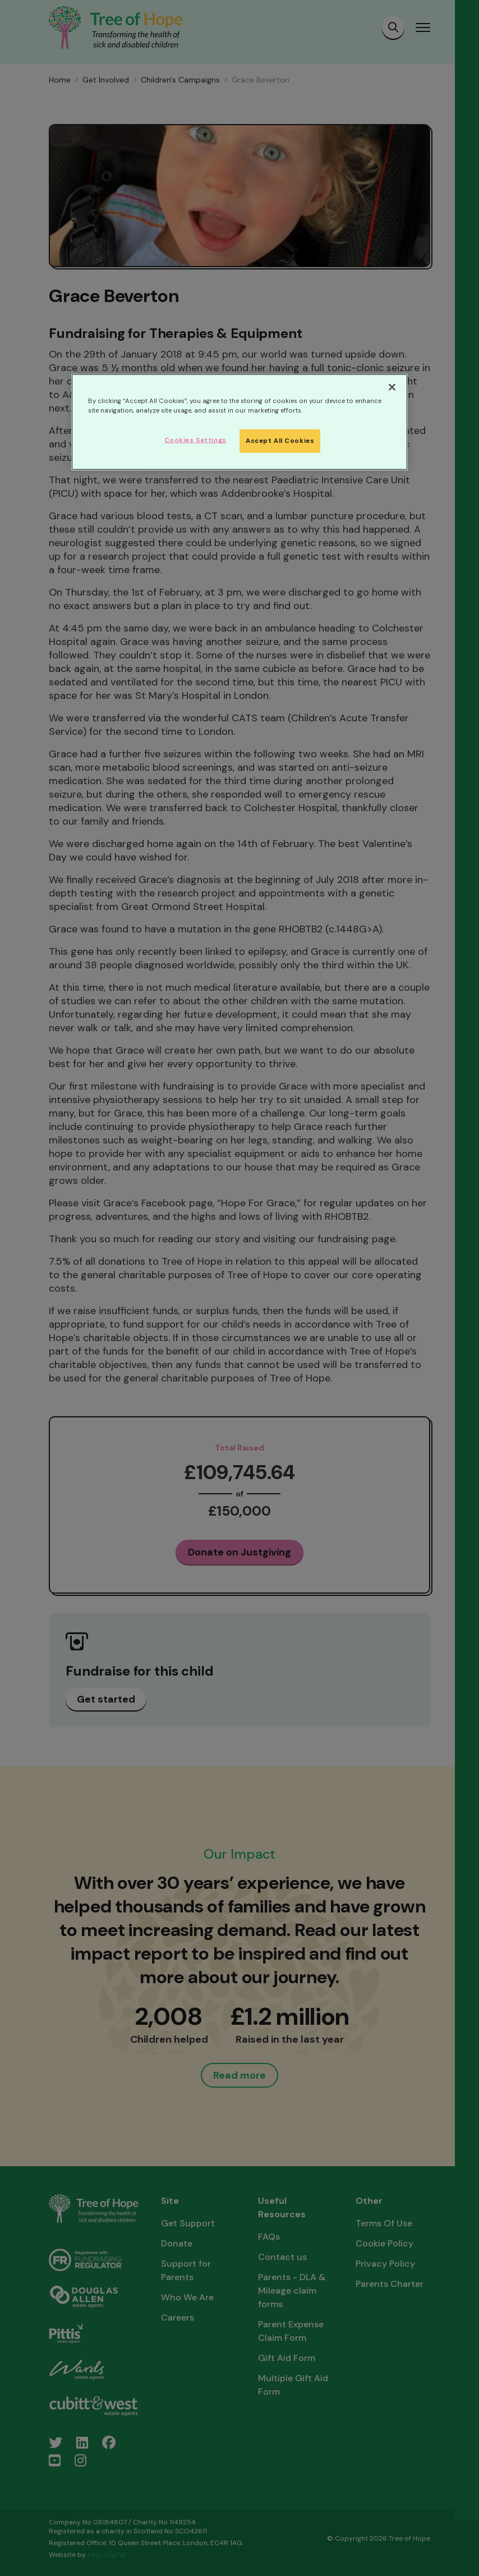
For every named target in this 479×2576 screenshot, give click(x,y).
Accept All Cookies (280, 441)
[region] (239, 422)
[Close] (392, 387)
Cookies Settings (195, 440)
